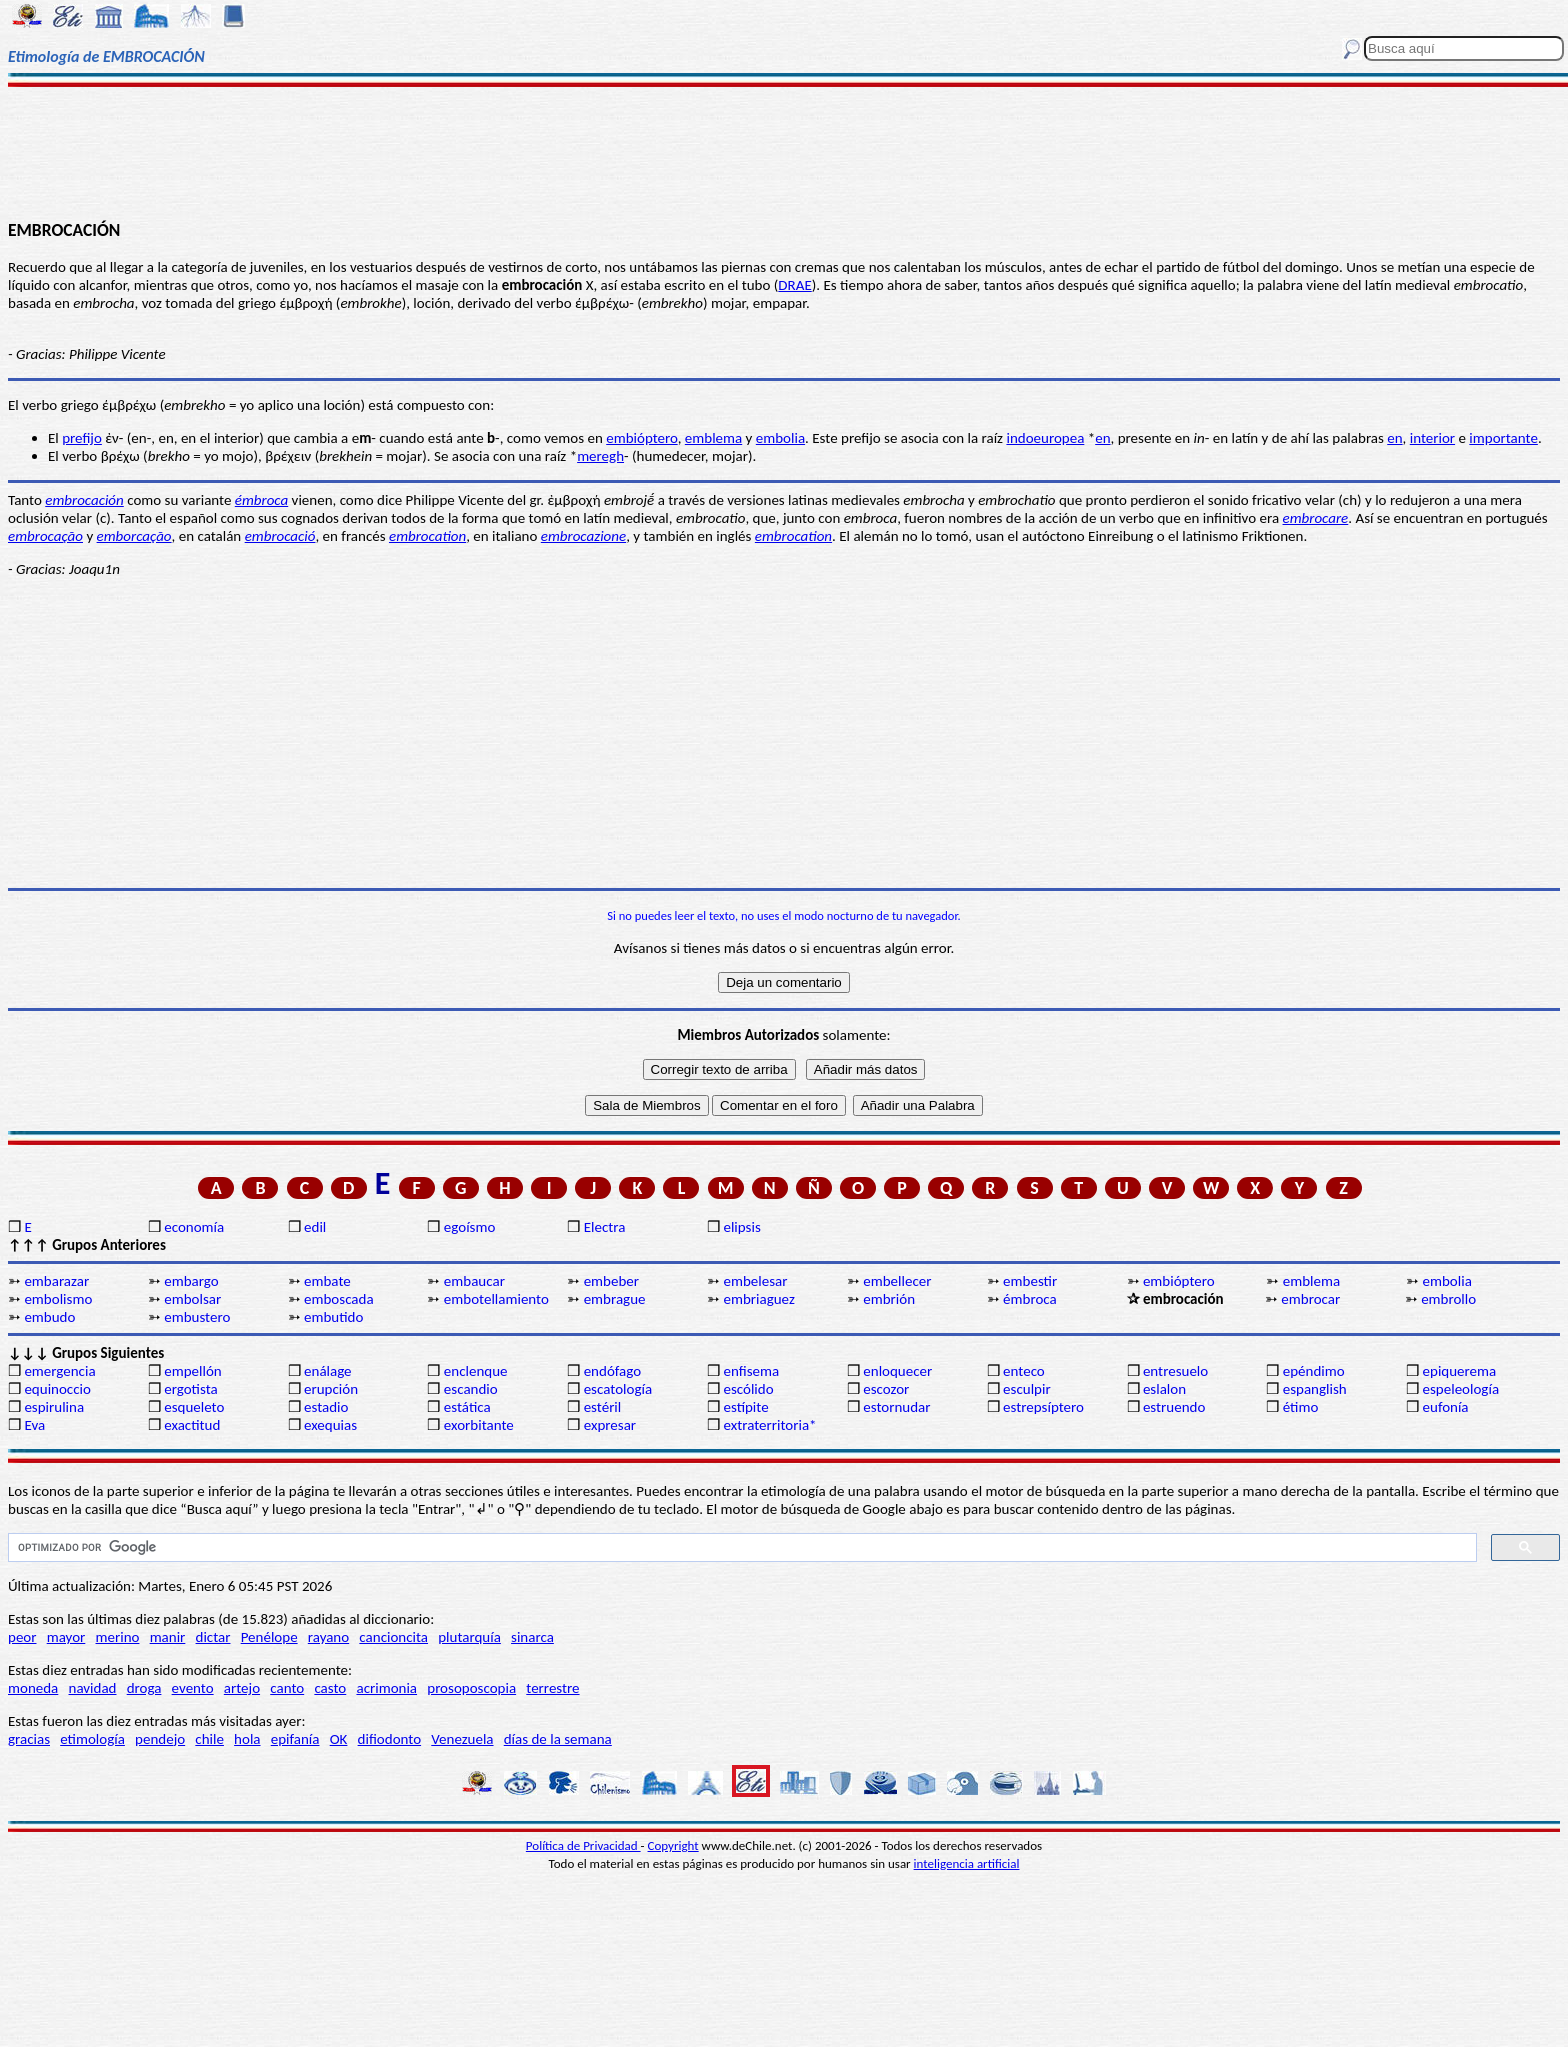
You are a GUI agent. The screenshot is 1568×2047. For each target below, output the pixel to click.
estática (467, 1407)
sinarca (532, 1637)
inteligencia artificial (967, 1863)
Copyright (673, 1845)
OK (339, 1739)
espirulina (54, 1407)
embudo (49, 1317)
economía (194, 1227)
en (1102, 438)
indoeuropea (1045, 438)
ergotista (190, 1389)
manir (168, 1637)
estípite (745, 1407)
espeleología (1461, 1389)
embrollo (1448, 1299)
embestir (1030, 1281)
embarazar (56, 1281)
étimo (1301, 1407)
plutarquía (469, 1637)
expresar (610, 1425)
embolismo (58, 1299)
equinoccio (57, 1389)
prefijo (82, 438)
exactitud (192, 1425)
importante (1503, 438)
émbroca (1030, 1299)
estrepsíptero (1043, 1407)
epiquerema (1460, 1371)
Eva (34, 1425)
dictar (213, 1637)
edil (315, 1227)
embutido (333, 1317)
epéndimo (1314, 1371)
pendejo (160, 1739)
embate (327, 1281)
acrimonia (386, 1688)
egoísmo (470, 1227)
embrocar (1310, 1299)
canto (287, 1688)
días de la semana (558, 1739)
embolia (780, 438)
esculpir (1027, 1389)
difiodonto (390, 1739)
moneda (33, 1688)
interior (1432, 438)
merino (118, 1637)
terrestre (552, 1688)
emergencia (59, 1371)
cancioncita (393, 1637)
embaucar (474, 1281)
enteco (1024, 1371)
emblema (713, 438)
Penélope (269, 1637)
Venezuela (462, 1739)
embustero (197, 1317)
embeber (611, 1281)
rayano (328, 1637)
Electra (605, 1227)
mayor (66, 1637)
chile (209, 1739)
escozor (886, 1389)
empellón (192, 1371)
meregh (600, 456)
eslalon (1164, 1389)
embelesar (755, 1281)
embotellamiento (496, 1299)
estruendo (1174, 1407)
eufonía (1446, 1407)
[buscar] (740, 1548)
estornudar (896, 1407)
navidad (93, 1688)
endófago (612, 1371)
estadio (326, 1407)
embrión (889, 1299)
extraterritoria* (769, 1425)
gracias (29, 1739)
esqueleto (194, 1407)
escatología (618, 1389)
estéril (603, 1407)
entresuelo (1175, 1371)
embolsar (192, 1299)
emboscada (339, 1299)
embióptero (641, 438)
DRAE (794, 285)
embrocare (1316, 518)
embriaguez (758, 1299)
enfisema (751, 1371)
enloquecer (897, 1371)
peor (22, 1637)
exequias (330, 1425)
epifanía (295, 1739)
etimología (92, 1739)
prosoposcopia (471, 1688)
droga (144, 1688)
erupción (331, 1389)
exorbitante (479, 1425)
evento (193, 1688)
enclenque (476, 1371)
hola (247, 1739)
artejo (242, 1688)
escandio (471, 1389)
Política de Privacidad (583, 1845)
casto (330, 1688)
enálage (328, 1371)
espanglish (1315, 1389)
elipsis (741, 1227)
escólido (748, 1389)
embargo (191, 1281)
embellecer (897, 1281)
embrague (615, 1299)
